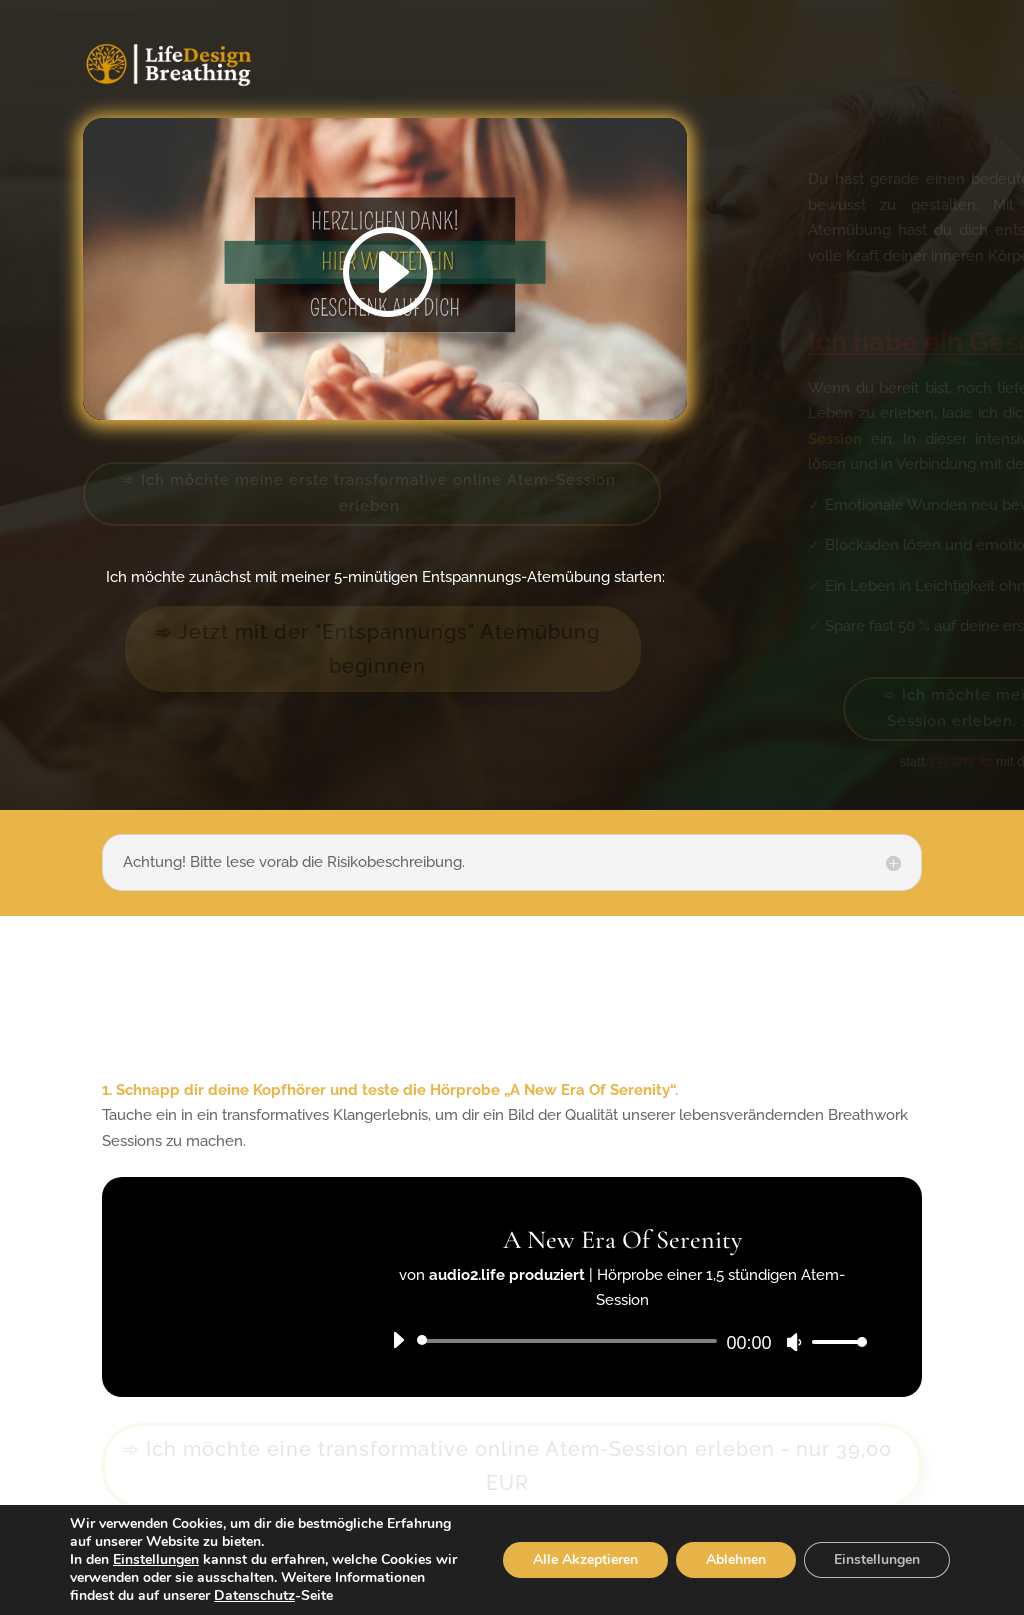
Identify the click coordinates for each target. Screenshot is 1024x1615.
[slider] (570, 1341)
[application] (621, 1341)
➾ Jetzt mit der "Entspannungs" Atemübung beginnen (377, 649)
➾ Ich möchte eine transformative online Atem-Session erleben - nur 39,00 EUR (507, 1466)
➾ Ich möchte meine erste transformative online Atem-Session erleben (369, 493)
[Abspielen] (398, 1340)
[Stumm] (794, 1342)
